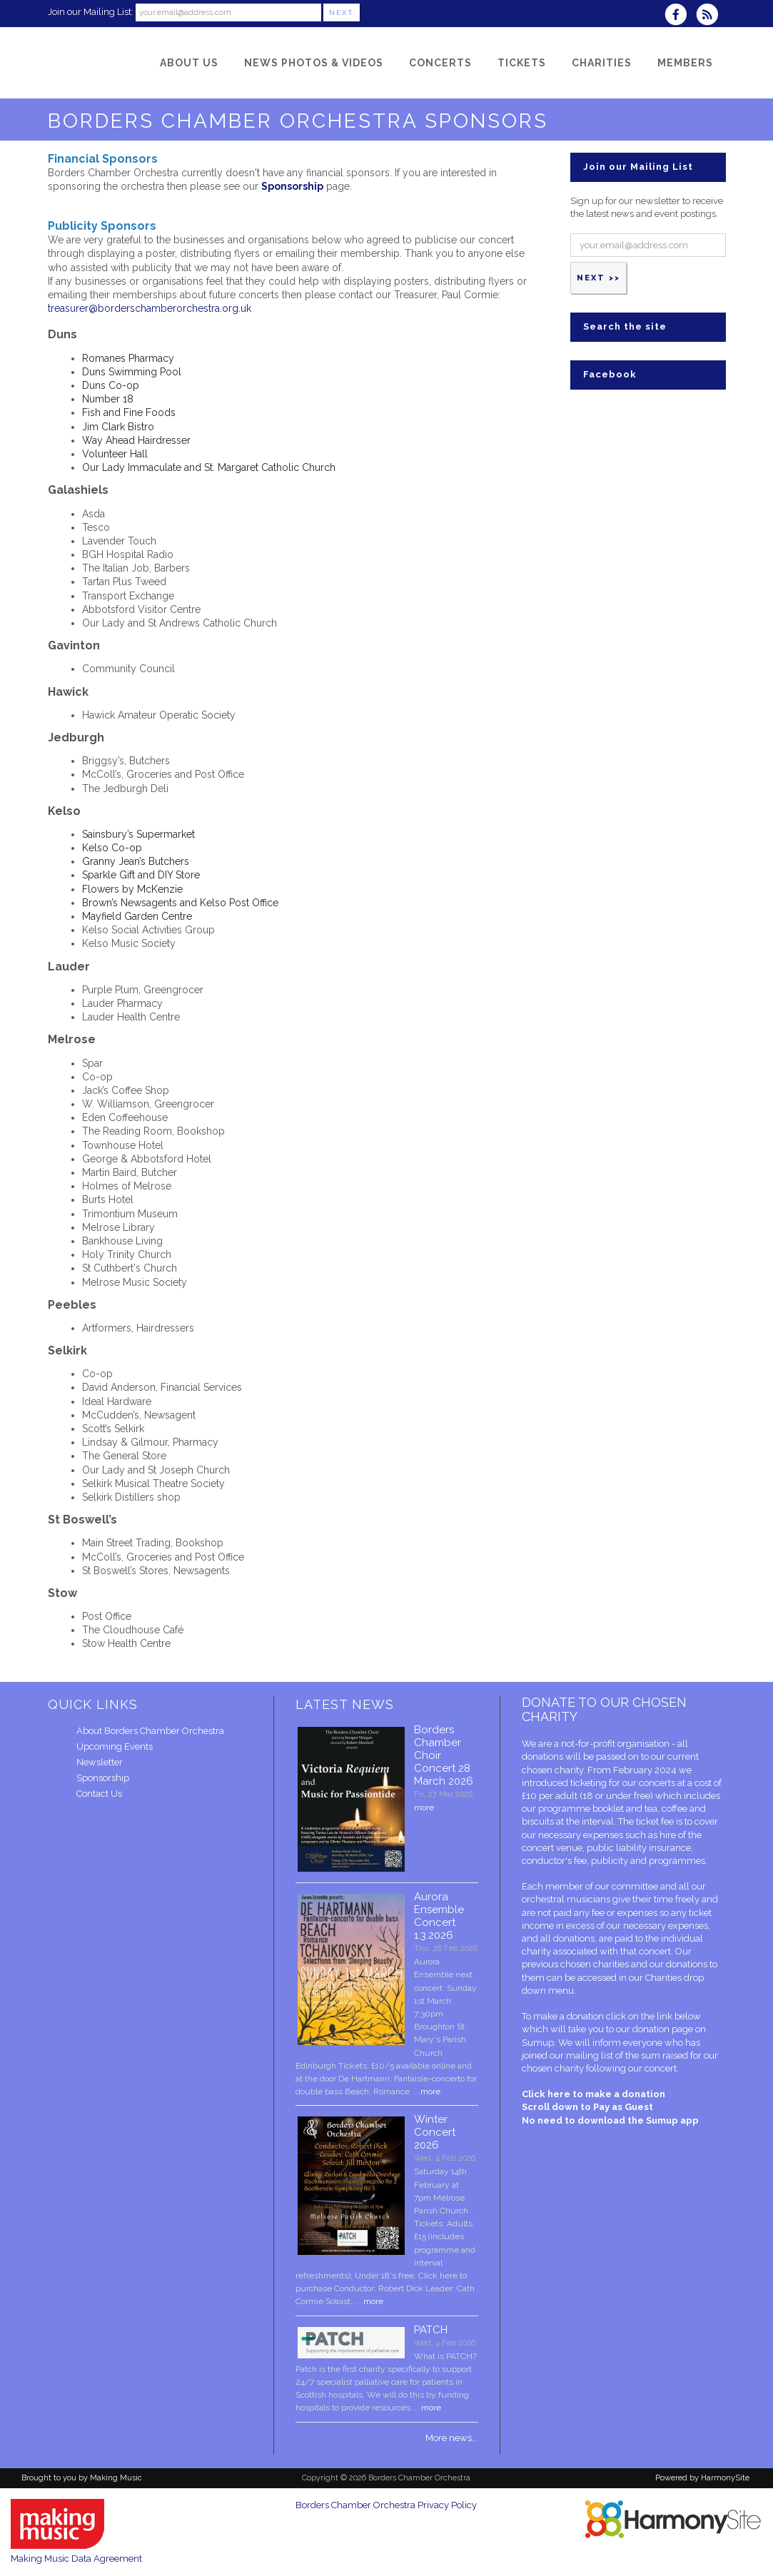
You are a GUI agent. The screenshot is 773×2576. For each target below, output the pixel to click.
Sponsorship (102, 1778)
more (424, 1807)
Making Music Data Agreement (76, 2558)
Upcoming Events (114, 1746)
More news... (451, 2438)
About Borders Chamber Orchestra (150, 1730)
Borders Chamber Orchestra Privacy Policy (386, 2505)
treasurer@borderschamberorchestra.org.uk (149, 308)
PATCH (431, 2329)
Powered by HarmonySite (702, 2478)
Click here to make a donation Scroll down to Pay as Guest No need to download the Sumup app (610, 2107)
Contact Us (99, 1793)
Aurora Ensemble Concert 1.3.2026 (439, 1916)
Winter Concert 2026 (434, 2132)
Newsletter (99, 1762)
